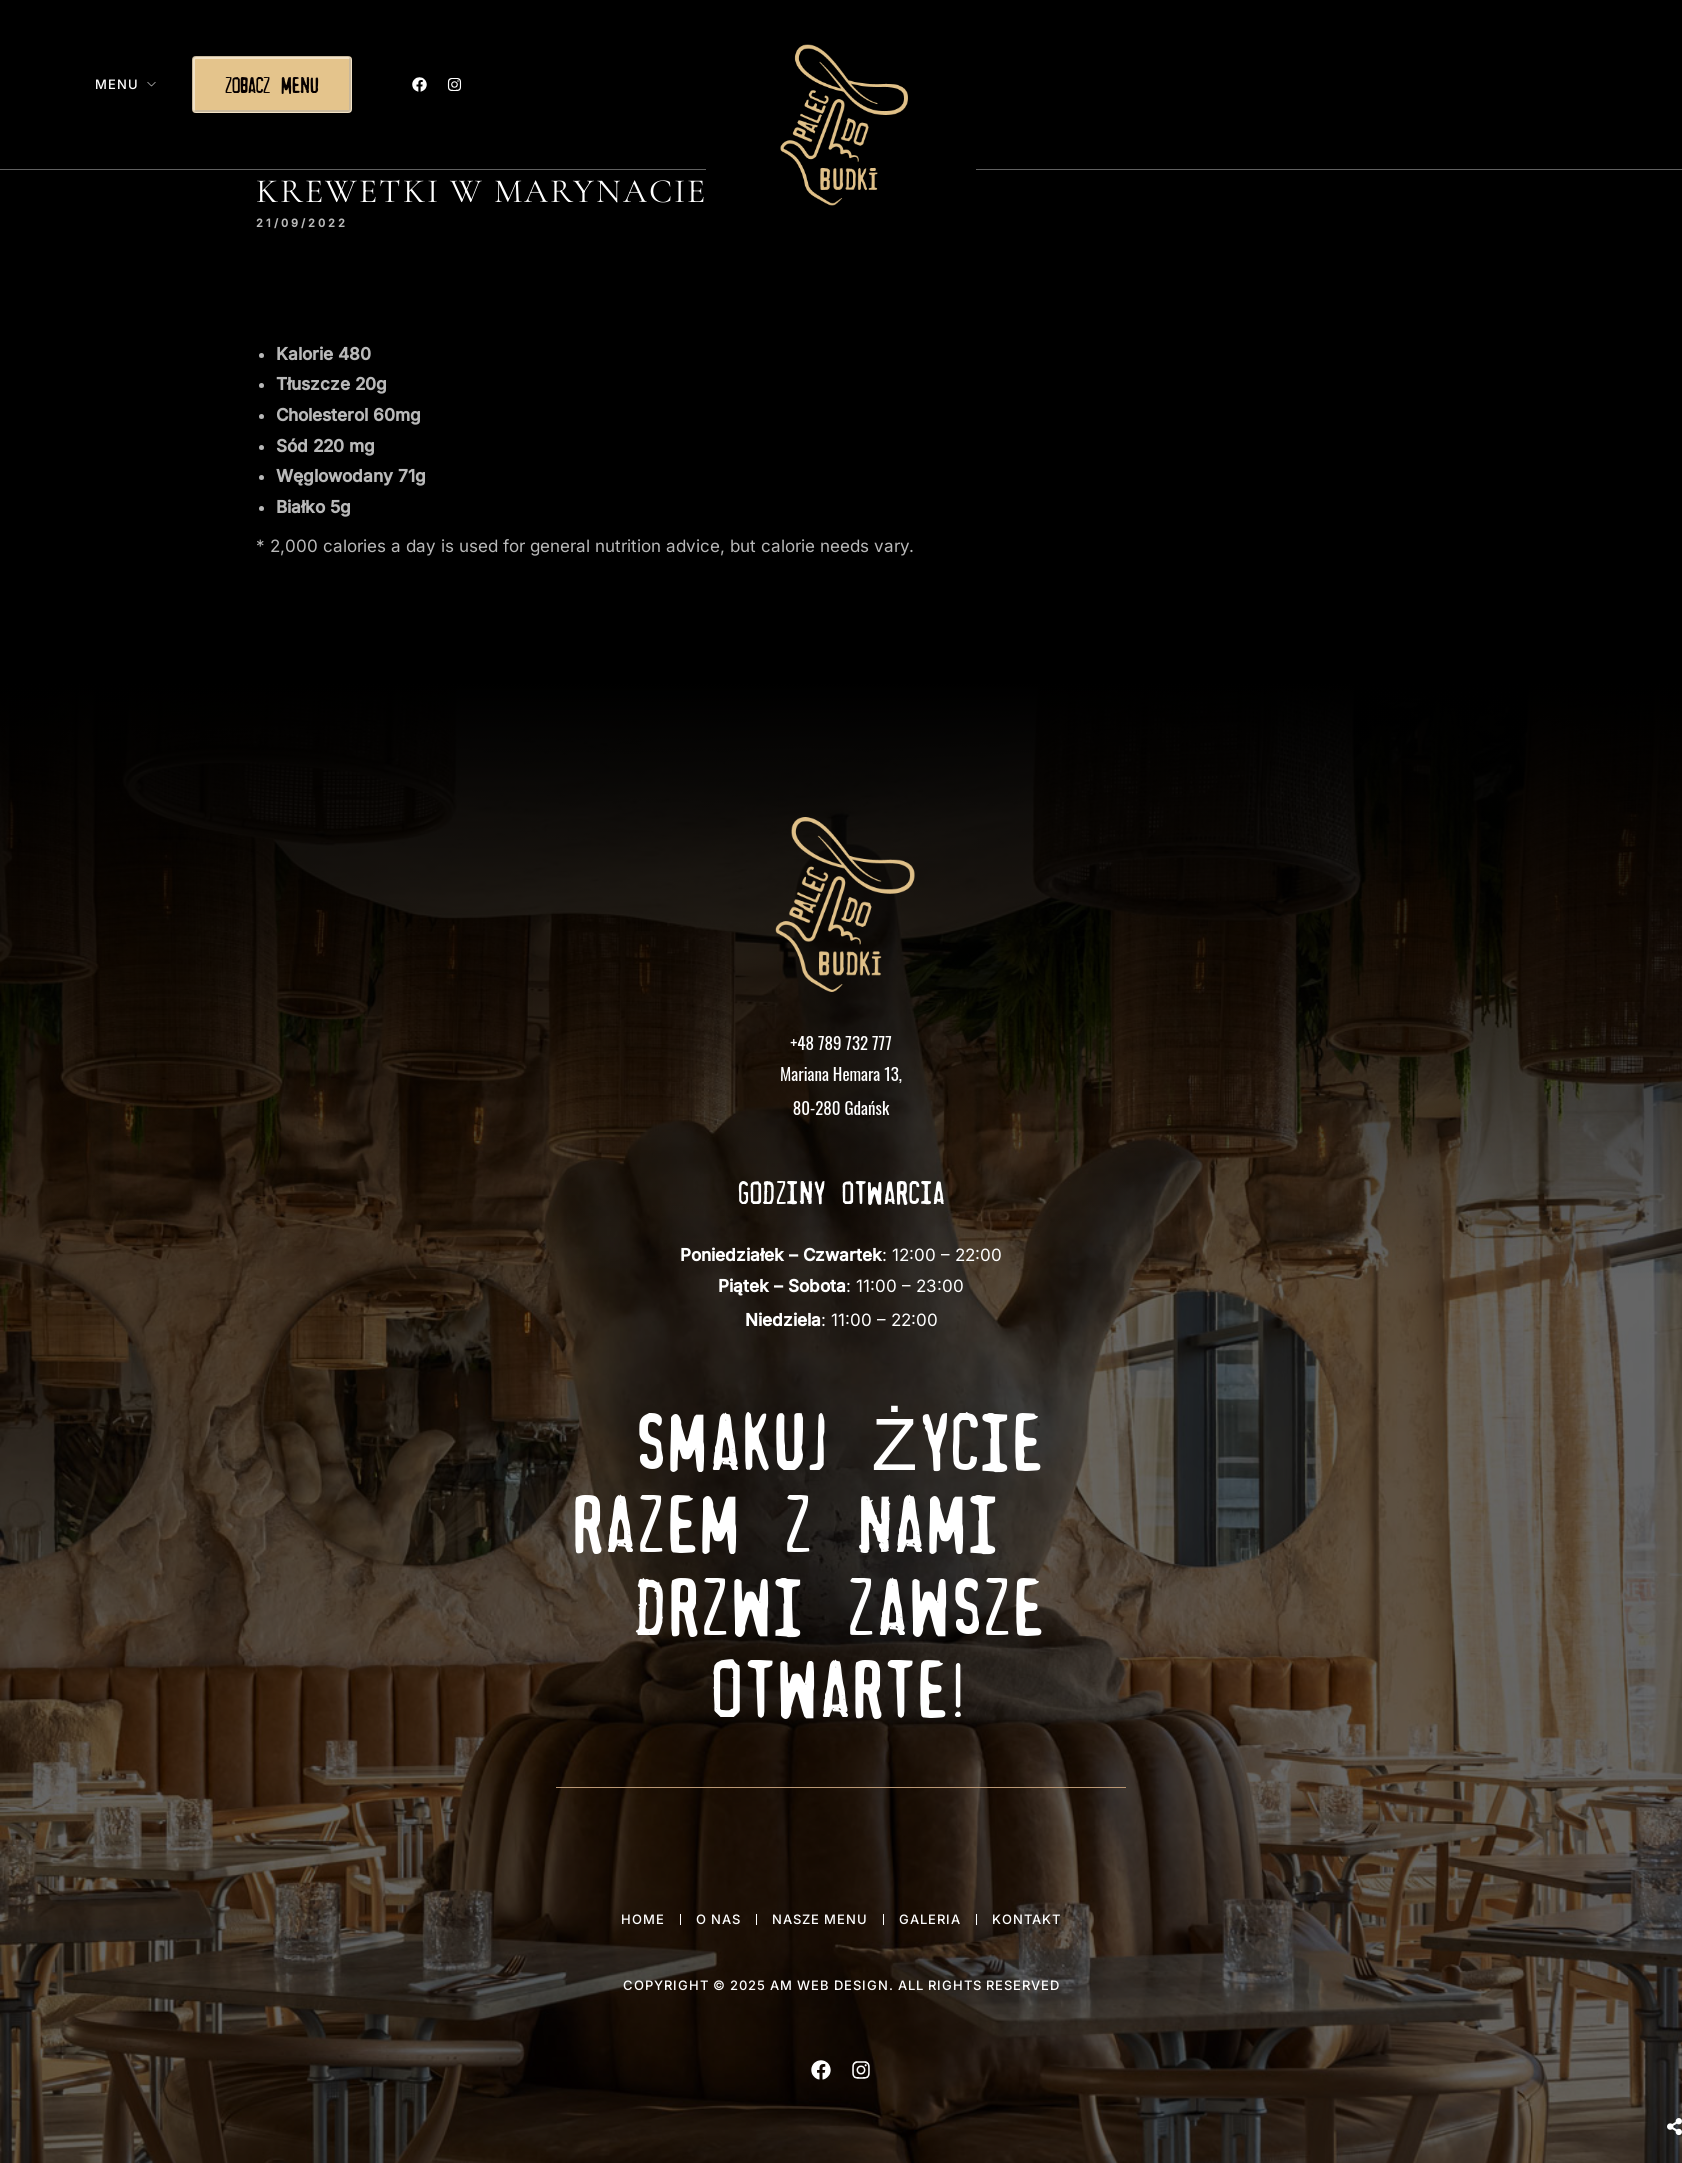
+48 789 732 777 (841, 1042)
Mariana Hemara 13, (841, 1073)
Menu (117, 84)
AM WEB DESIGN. (832, 1985)
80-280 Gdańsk (841, 1107)
